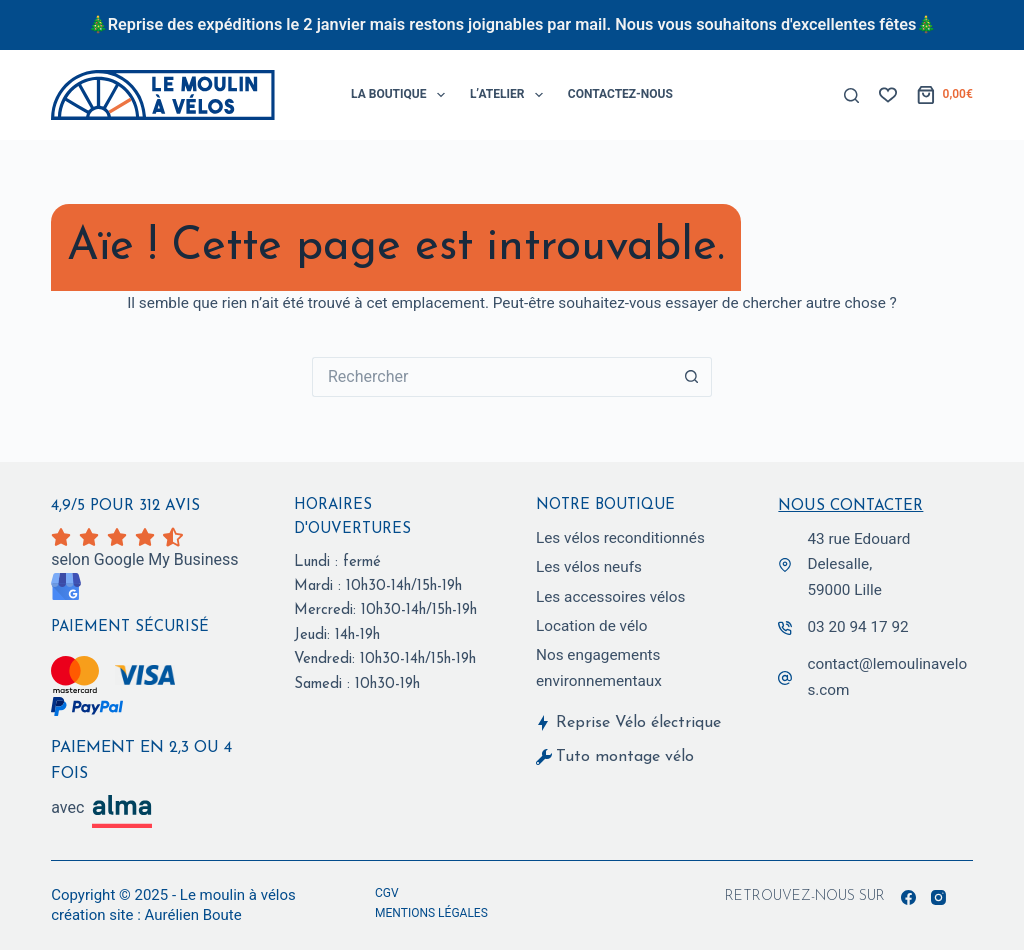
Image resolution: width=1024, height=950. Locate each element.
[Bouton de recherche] (692, 377)
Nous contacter (850, 505)
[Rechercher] (851, 95)
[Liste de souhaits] (888, 95)
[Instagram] (938, 897)
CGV (387, 893)
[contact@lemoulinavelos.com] (785, 677)
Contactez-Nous (620, 94)
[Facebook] (908, 897)
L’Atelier (510, 95)
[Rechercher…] (492, 377)
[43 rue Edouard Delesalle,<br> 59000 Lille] (785, 564)
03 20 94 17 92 (857, 626)
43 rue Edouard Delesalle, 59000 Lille (858, 563)
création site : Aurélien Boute (146, 915)
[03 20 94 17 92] (785, 627)
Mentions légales (431, 913)
